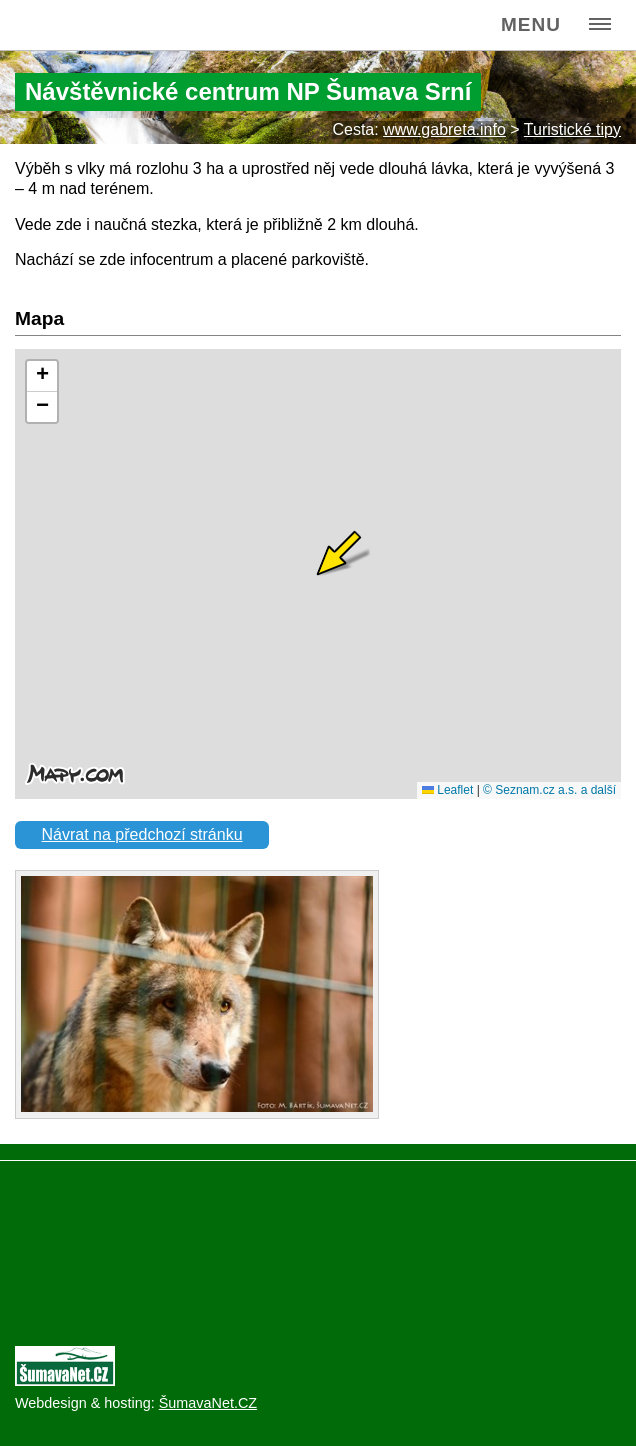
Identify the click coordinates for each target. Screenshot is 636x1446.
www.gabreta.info (444, 129)
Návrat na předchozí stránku (142, 834)
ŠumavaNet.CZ (208, 1403)
